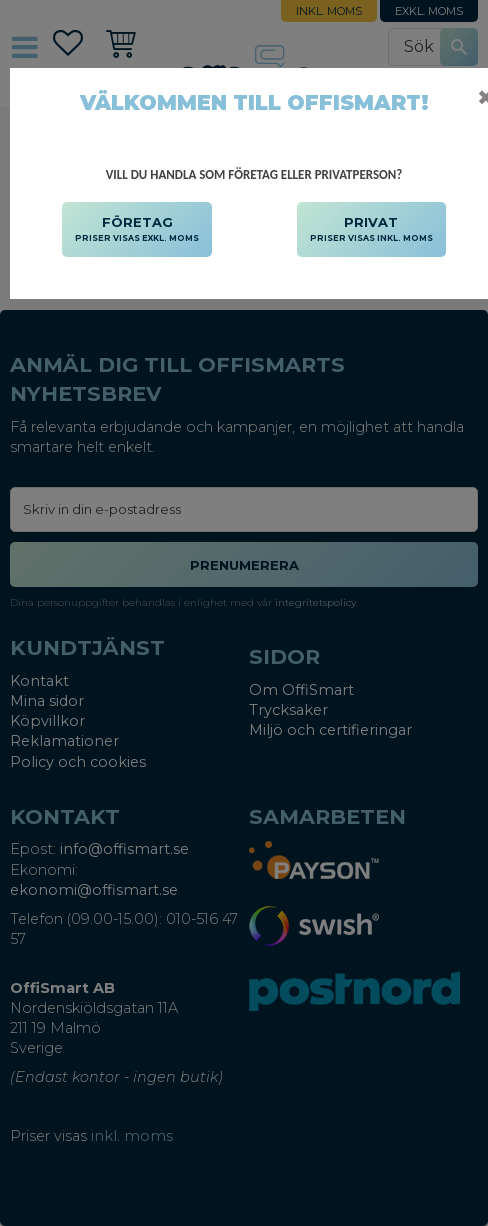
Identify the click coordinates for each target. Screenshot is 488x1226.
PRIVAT (371, 230)
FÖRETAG (137, 230)
